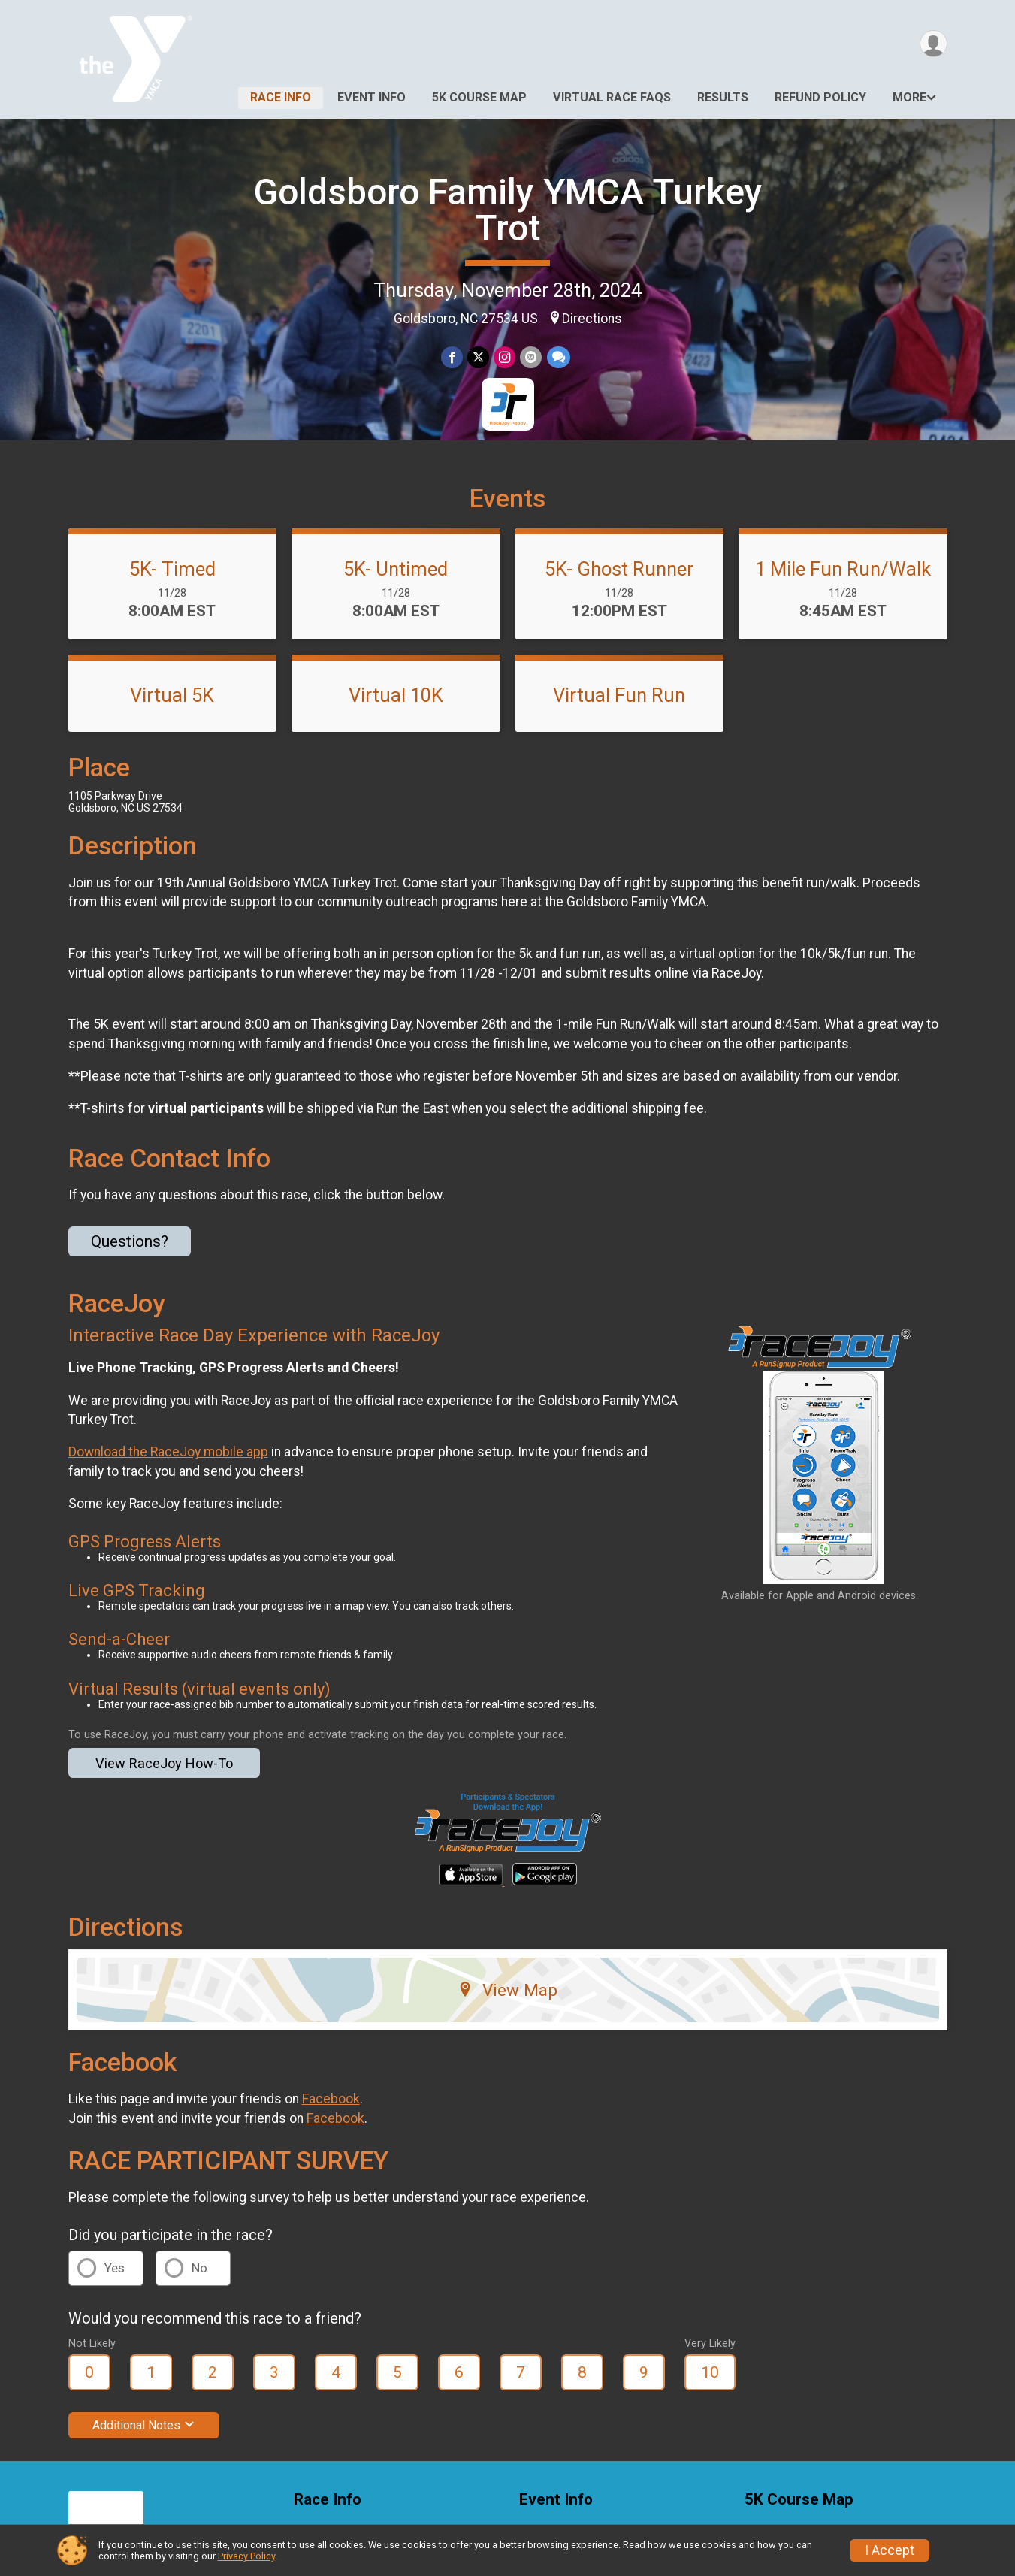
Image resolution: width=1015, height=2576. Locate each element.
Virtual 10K (396, 695)
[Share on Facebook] (452, 357)
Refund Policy (820, 97)
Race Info (280, 97)
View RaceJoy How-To (164, 1763)
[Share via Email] (531, 357)
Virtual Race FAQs (612, 97)
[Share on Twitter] (478, 357)
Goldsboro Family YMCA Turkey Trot (508, 210)
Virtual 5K (172, 695)
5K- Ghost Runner (619, 569)
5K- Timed (172, 569)
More (909, 97)
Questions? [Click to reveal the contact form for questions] (129, 1241)
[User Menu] (933, 44)
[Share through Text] (557, 357)
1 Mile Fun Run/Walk (843, 569)
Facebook (331, 2098)
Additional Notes (143, 2425)
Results (722, 97)
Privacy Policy (246, 2556)
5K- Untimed (395, 569)
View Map (507, 1990)
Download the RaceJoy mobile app (168, 1451)
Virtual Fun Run (619, 695)
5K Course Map (479, 97)
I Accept (889, 2550)
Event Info (371, 97)
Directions (592, 318)
